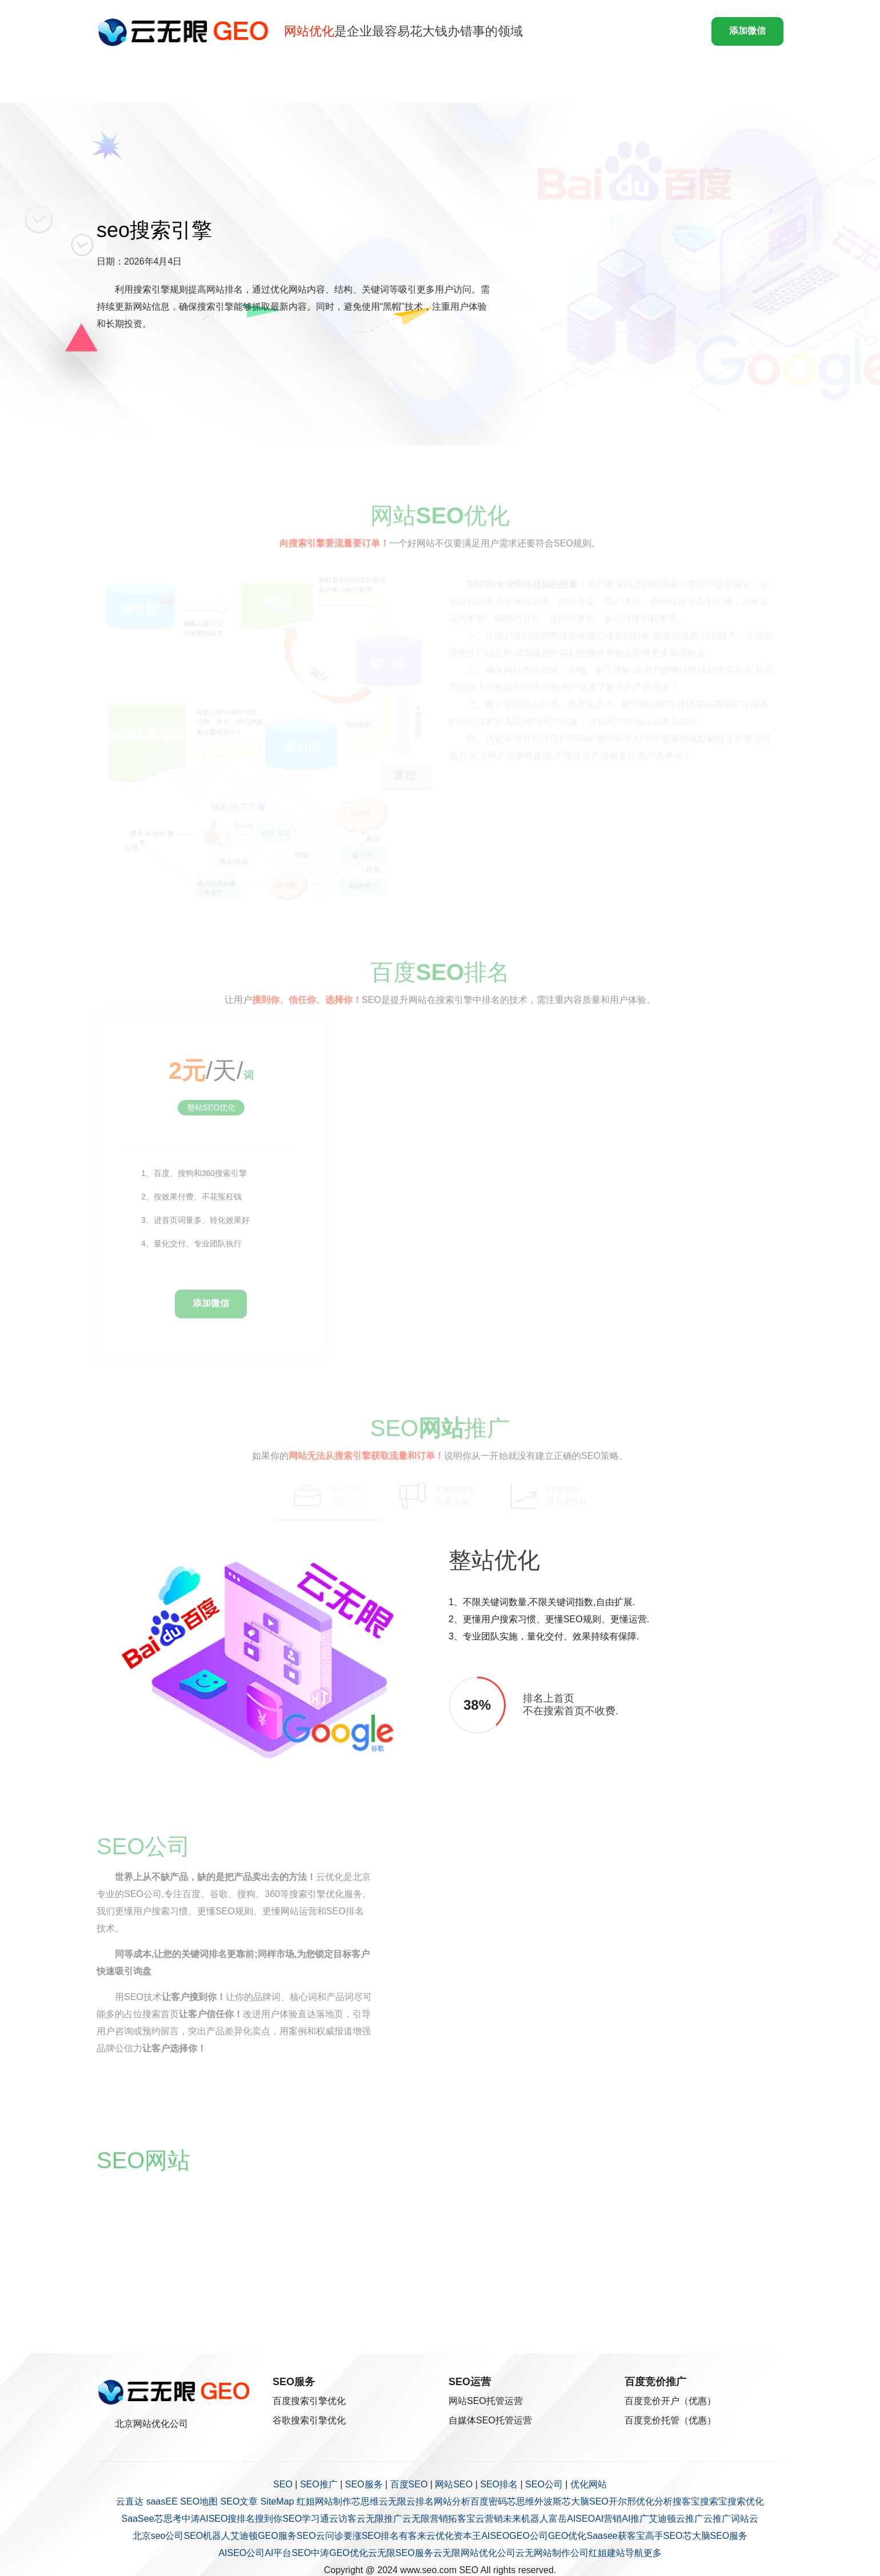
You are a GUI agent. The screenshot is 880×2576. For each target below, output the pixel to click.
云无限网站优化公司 (474, 2553)
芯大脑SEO (585, 2501)
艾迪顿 (662, 2518)
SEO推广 (319, 2484)
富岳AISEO (572, 2518)
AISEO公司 (241, 2553)
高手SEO (664, 2536)
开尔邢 (622, 2501)
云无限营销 (425, 2518)
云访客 (343, 2518)
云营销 (489, 2518)
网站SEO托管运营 (486, 2401)
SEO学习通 (305, 2518)
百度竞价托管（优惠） (670, 2420)
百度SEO (409, 2484)
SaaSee (138, 2518)
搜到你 (268, 2518)
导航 (634, 2553)
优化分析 (654, 2501)
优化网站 (588, 2484)
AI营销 (608, 2518)
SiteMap (277, 2501)
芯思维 (365, 2501)
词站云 (744, 2518)
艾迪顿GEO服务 (263, 2536)
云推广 (689, 2518)
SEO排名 (499, 2484)
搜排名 (241, 2518)
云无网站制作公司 (552, 2553)
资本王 (467, 2536)
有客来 (412, 2536)
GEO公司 (528, 2536)
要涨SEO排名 (371, 2536)
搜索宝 (713, 2501)
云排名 (420, 2501)
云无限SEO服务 (400, 2553)
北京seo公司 (158, 2536)
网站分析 (452, 2501)
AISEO (495, 2536)
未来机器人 (526, 2518)
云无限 (392, 2501)
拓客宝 (461, 2518)
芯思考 (168, 2518)
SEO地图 (199, 2501)
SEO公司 (544, 2484)
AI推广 (635, 2518)
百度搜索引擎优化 (309, 2401)
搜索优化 (745, 2501)
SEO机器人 (206, 2536)
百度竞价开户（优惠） (670, 2401)
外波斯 (548, 2501)
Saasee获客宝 (615, 2536)
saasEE (162, 2501)
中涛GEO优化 (339, 2553)
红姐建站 (607, 2553)
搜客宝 (686, 2501)
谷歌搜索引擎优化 (309, 2420)
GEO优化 (567, 2536)
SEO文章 (239, 2501)
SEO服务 (364, 2484)
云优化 (440, 2536)
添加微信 (747, 30)
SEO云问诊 (320, 2536)
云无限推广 (379, 2518)
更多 (652, 2553)
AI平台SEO (288, 2553)
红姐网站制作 (324, 2501)
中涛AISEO (205, 2518)
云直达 (129, 2501)
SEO (283, 2484)
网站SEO (454, 2484)
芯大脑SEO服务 (715, 2536)
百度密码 (488, 2501)
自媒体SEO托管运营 (490, 2420)
